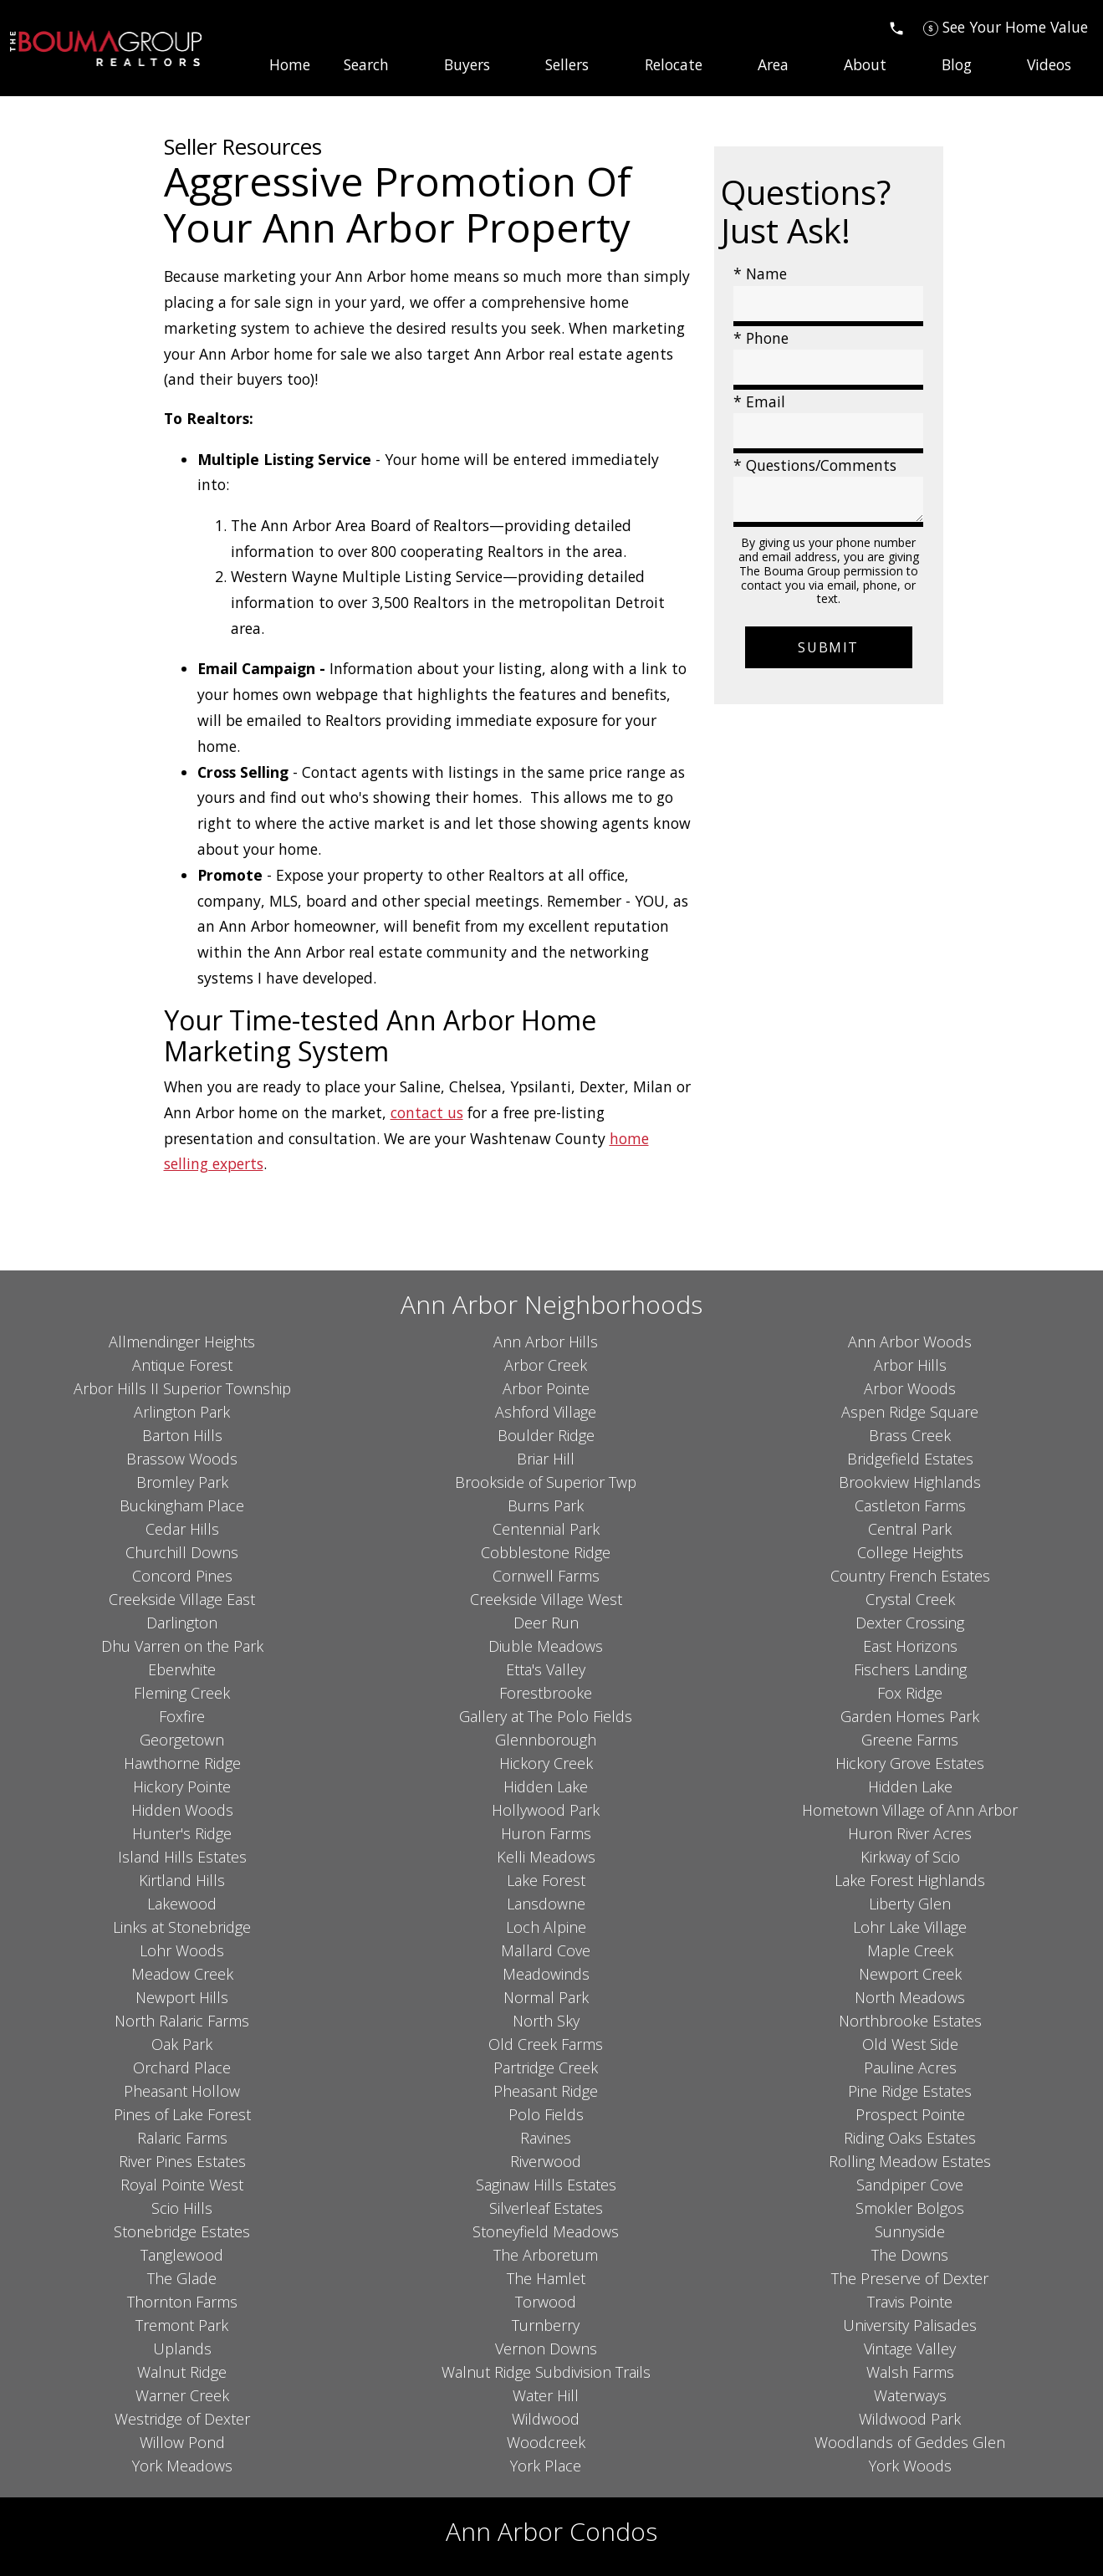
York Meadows (182, 2466)
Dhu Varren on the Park (182, 1646)
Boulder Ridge (546, 1435)
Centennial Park (546, 1529)
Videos (1049, 65)
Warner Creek (182, 2395)
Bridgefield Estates (910, 1459)
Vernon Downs (546, 2348)
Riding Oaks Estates (910, 2138)
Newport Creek (910, 1974)
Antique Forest (182, 1365)
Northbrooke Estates (910, 2021)
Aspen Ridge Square (909, 1412)
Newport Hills (181, 1997)
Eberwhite (182, 1669)
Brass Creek (910, 1435)
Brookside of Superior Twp (545, 1482)
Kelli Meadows (546, 1857)
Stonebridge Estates (182, 2231)
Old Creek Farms (545, 2044)
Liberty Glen (910, 1904)
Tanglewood (181, 2255)
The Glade (182, 2278)
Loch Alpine (546, 1927)
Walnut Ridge (182, 2372)
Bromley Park (182, 1482)
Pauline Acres (910, 2067)
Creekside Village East (182, 1599)
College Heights (910, 1552)
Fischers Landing (910, 1669)
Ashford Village (545, 1412)
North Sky (546, 2021)
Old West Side (910, 2044)
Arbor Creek (545, 1365)
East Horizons (910, 1646)
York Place (545, 2466)
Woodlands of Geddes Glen (909, 2442)
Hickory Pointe (182, 1786)
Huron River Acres (910, 1833)
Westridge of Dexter (182, 2419)
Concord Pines (182, 1576)
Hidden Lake (545, 1786)
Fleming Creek (182, 1693)
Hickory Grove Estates (909, 1763)
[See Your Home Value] (1005, 26)
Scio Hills (181, 2208)
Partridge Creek (545, 2067)
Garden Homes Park (909, 1716)
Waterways (910, 2395)
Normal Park (546, 1997)
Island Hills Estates (182, 1857)
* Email (759, 401)
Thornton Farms (182, 2302)
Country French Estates (910, 1576)
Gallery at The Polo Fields (545, 1716)
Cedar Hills (182, 1529)
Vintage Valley (910, 2348)
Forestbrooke (545, 1693)
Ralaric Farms (182, 2138)
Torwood (545, 2302)
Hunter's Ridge (182, 1833)
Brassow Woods (181, 1459)
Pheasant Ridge (545, 2091)
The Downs (909, 2255)
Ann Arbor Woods (910, 1341)
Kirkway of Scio (910, 1857)
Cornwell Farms (546, 1576)
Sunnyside (910, 2231)
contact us (427, 1112)
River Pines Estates (182, 2161)
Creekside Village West (546, 1599)
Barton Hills (182, 1435)
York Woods (910, 2466)
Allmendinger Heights (182, 1341)
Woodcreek (546, 2442)
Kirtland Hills (182, 1880)
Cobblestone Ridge (545, 1552)
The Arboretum (545, 2255)
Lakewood (182, 1904)
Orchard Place (182, 2067)
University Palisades (910, 2325)
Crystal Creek (910, 1599)
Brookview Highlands (910, 1482)
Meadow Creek (182, 1974)
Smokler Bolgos (909, 2208)
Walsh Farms (910, 2372)
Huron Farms (546, 1833)
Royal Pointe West (181, 2185)
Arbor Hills (910, 1365)
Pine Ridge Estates (910, 2091)
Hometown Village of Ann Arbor (910, 1810)
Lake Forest (546, 1880)
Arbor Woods (910, 1388)
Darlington (181, 1623)
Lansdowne (546, 1904)
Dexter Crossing (909, 1623)
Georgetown (182, 1740)
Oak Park (181, 2044)
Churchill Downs (181, 1552)
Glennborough (545, 1740)
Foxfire (182, 1716)
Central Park (910, 1529)
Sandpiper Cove (909, 2185)
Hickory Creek (546, 1763)
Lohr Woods (182, 1950)
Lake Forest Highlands (910, 1880)
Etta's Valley (545, 1669)
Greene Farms (909, 1740)
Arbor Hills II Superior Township (182, 1388)
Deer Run (546, 1623)
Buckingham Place (182, 1505)
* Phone (761, 338)
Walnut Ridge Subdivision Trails (546, 2372)
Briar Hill (545, 1459)
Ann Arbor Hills (545, 1341)
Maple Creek (910, 1950)
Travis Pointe (909, 2302)
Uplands (182, 2348)
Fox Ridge (909, 1693)
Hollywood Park (546, 1810)
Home (289, 65)
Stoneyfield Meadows (545, 2231)
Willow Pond (182, 2442)
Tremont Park (181, 2325)
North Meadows (910, 1997)
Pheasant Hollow (182, 2091)
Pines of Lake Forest (182, 2114)
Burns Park (546, 1505)
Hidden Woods (182, 1810)
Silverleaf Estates (546, 2208)
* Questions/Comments (814, 465)
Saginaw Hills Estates (546, 2185)
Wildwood (546, 2419)
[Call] (896, 26)
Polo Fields (546, 2114)
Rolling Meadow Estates (910, 2161)
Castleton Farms (910, 1505)
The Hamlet (546, 2278)
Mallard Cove (545, 1950)
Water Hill (546, 2395)
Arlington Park (182, 1412)
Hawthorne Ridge (182, 1763)
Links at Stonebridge (182, 1927)
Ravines (545, 2138)
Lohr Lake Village (910, 1927)
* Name (760, 273)
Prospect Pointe (910, 2114)
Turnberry (546, 2325)
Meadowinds (546, 1974)
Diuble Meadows (545, 1646)
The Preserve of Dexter (909, 2278)
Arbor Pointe (546, 1388)
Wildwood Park (910, 2419)
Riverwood (545, 2161)
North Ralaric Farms (182, 2021)
